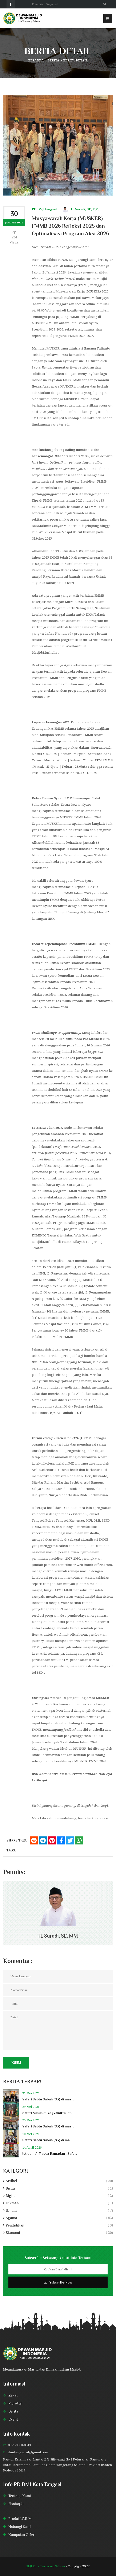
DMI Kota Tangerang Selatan (45, 2566)
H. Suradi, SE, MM (85, 209)
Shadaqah (16, 2504)
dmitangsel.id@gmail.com (28, 2452)
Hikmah (12, 2203)
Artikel (11, 2181)
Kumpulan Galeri (22, 2535)
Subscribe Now (58, 2285)
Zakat (13, 2395)
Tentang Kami (19, 2496)
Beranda (36, 60)
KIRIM (16, 2065)
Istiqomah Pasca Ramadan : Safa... (49, 2154)
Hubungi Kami (19, 2527)
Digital (11, 2196)
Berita (53, 60)
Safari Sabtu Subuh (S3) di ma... (47, 2140)
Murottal (15, 2403)
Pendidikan (15, 2225)
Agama (11, 2218)
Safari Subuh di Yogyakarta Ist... (47, 2113)
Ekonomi (13, 2233)
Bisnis (10, 2188)
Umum (11, 2210)
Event (13, 2419)
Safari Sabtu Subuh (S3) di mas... (48, 2099)
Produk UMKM (20, 2519)
